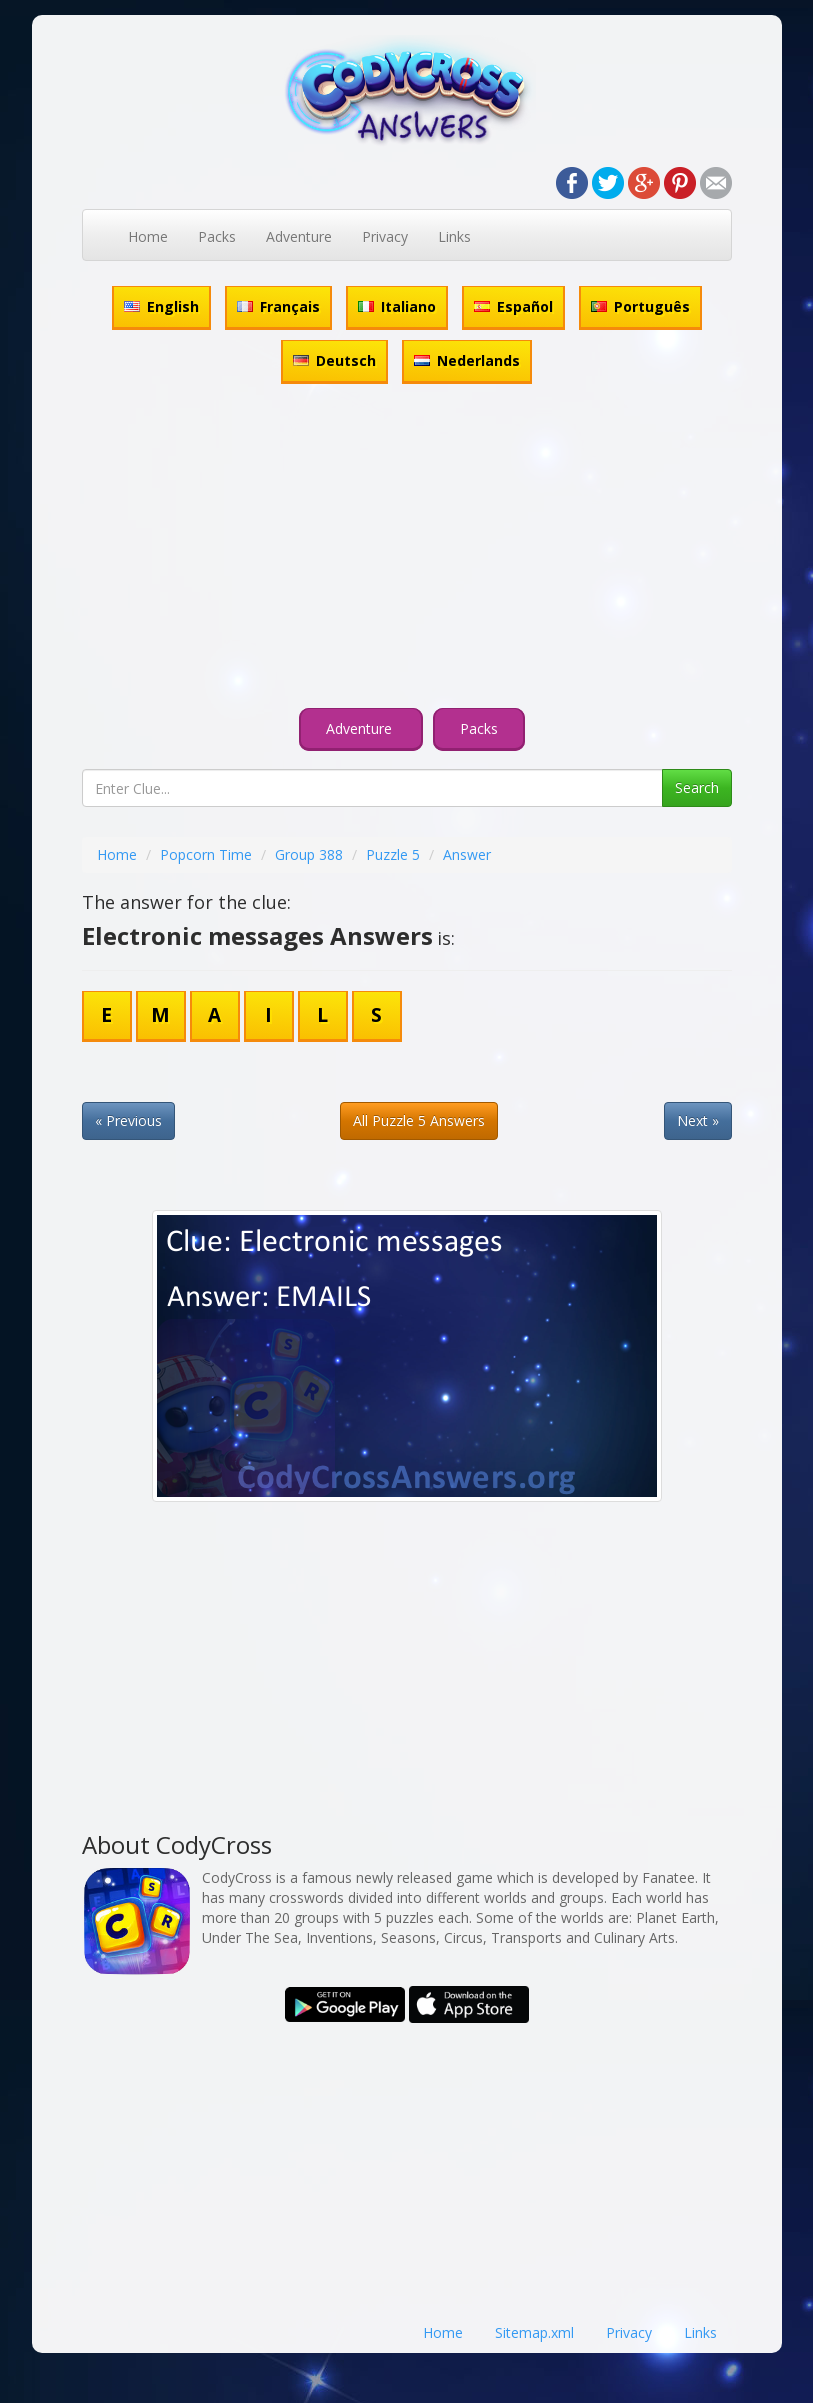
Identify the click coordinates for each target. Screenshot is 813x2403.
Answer (467, 854)
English (161, 306)
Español (513, 306)
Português (640, 306)
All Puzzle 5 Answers (419, 1120)
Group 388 (309, 854)
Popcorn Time (206, 854)
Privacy (385, 236)
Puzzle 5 (393, 854)
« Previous (128, 1120)
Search (697, 787)
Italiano (397, 306)
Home (148, 236)
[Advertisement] (407, 549)
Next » (698, 1120)
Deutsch (334, 360)
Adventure (299, 236)
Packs (217, 236)
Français (278, 306)
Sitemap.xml (534, 2332)
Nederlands (467, 360)
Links (454, 236)
